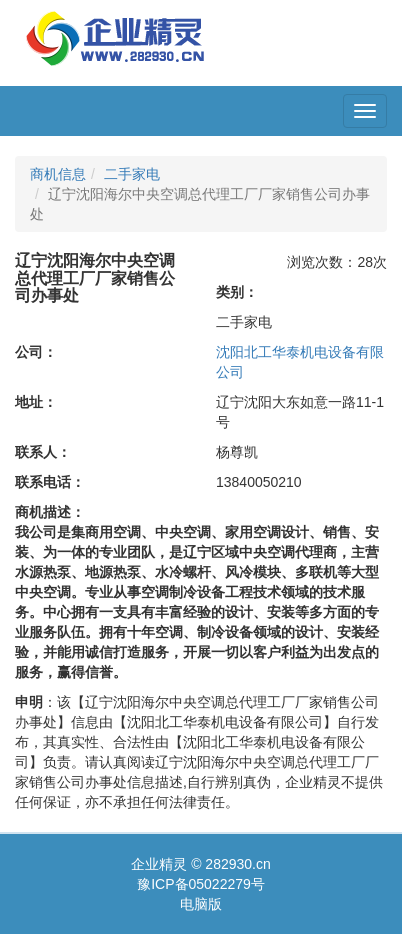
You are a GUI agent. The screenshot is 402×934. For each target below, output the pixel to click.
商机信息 (58, 174)
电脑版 (201, 904)
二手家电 (132, 174)
